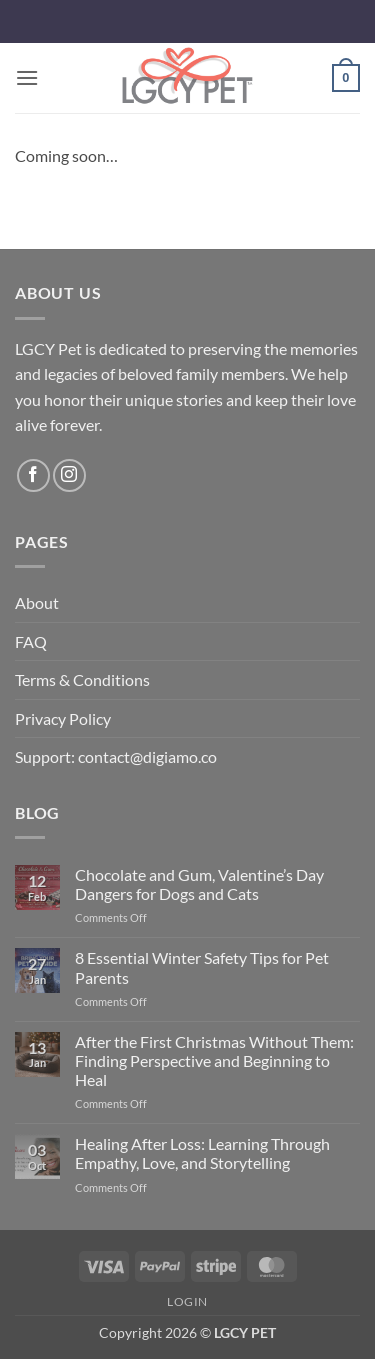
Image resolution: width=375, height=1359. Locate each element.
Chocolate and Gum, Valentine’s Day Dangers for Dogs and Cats (199, 884)
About (37, 602)
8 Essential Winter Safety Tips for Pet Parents (202, 967)
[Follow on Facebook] (33, 475)
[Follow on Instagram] (69, 475)
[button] (27, 77)
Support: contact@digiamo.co (116, 756)
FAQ (31, 641)
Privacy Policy (63, 718)
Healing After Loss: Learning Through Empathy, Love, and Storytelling (202, 1153)
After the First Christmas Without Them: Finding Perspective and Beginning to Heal (214, 1060)
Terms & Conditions (82, 679)
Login (187, 1301)
